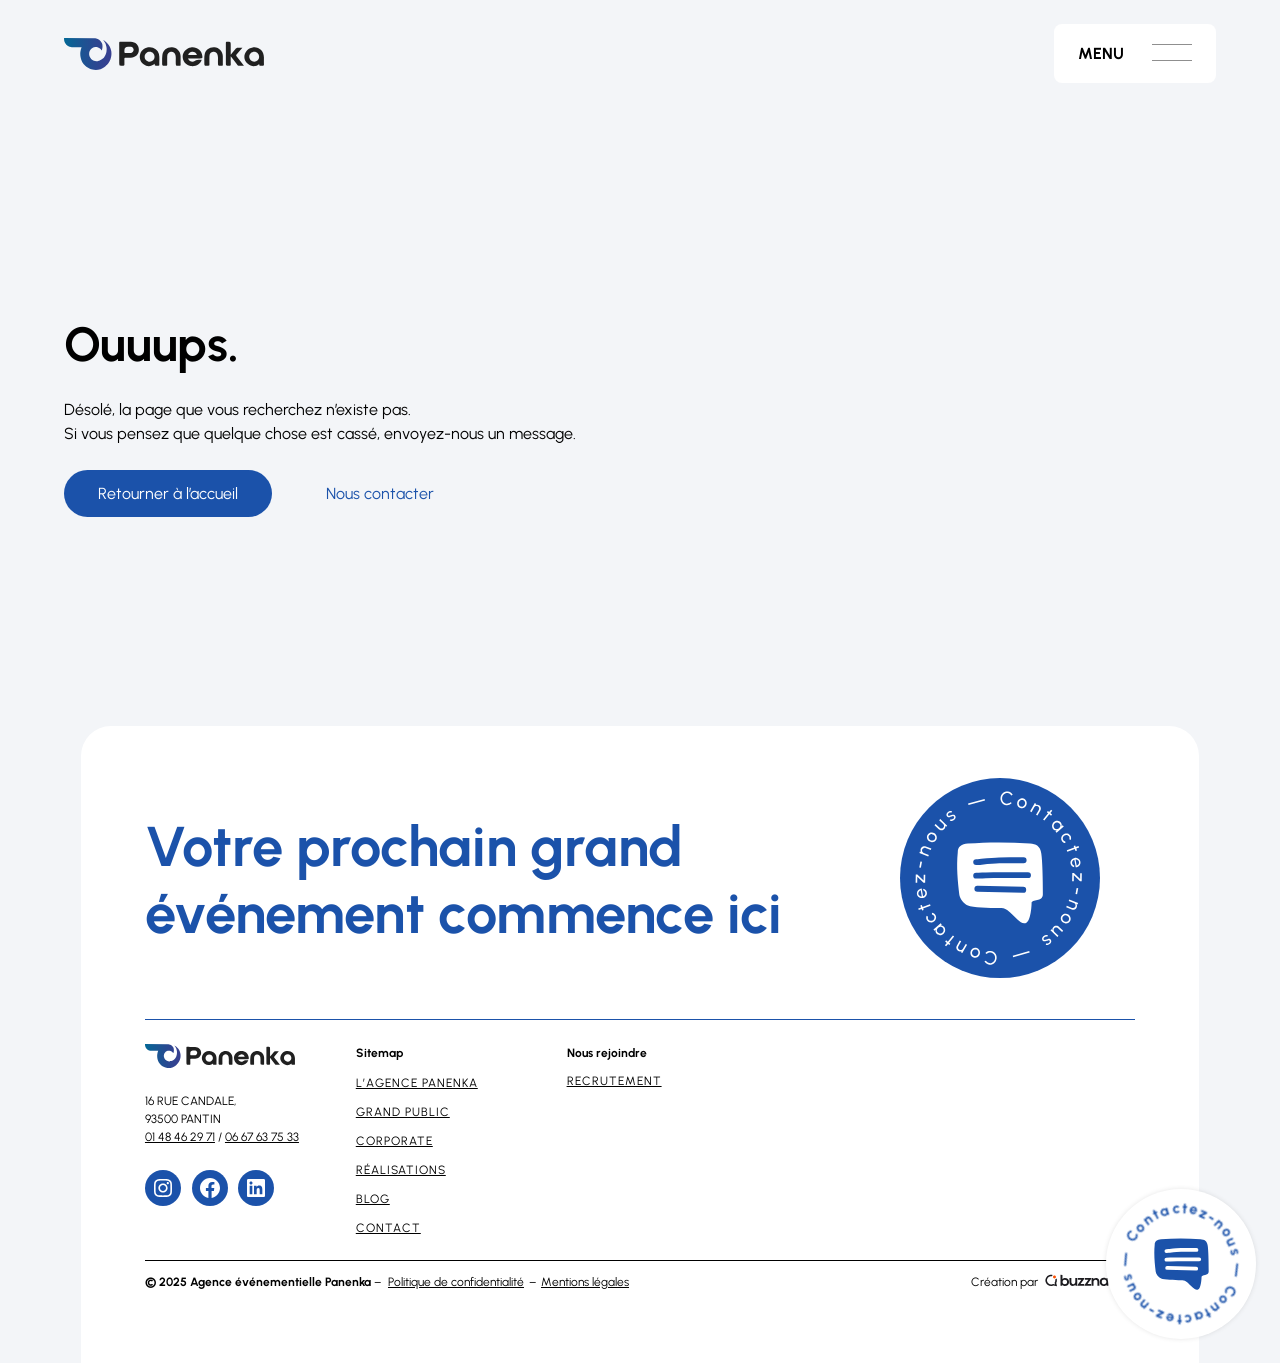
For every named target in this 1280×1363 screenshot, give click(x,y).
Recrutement (614, 1081)
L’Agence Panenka (417, 1083)
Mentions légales (585, 1282)
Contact (388, 1228)
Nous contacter (380, 493)
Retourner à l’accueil (168, 493)
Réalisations (401, 1170)
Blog (373, 1199)
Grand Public (403, 1112)
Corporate (394, 1141)
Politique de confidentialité (456, 1282)
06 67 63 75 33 (262, 1137)
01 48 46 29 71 (180, 1137)
